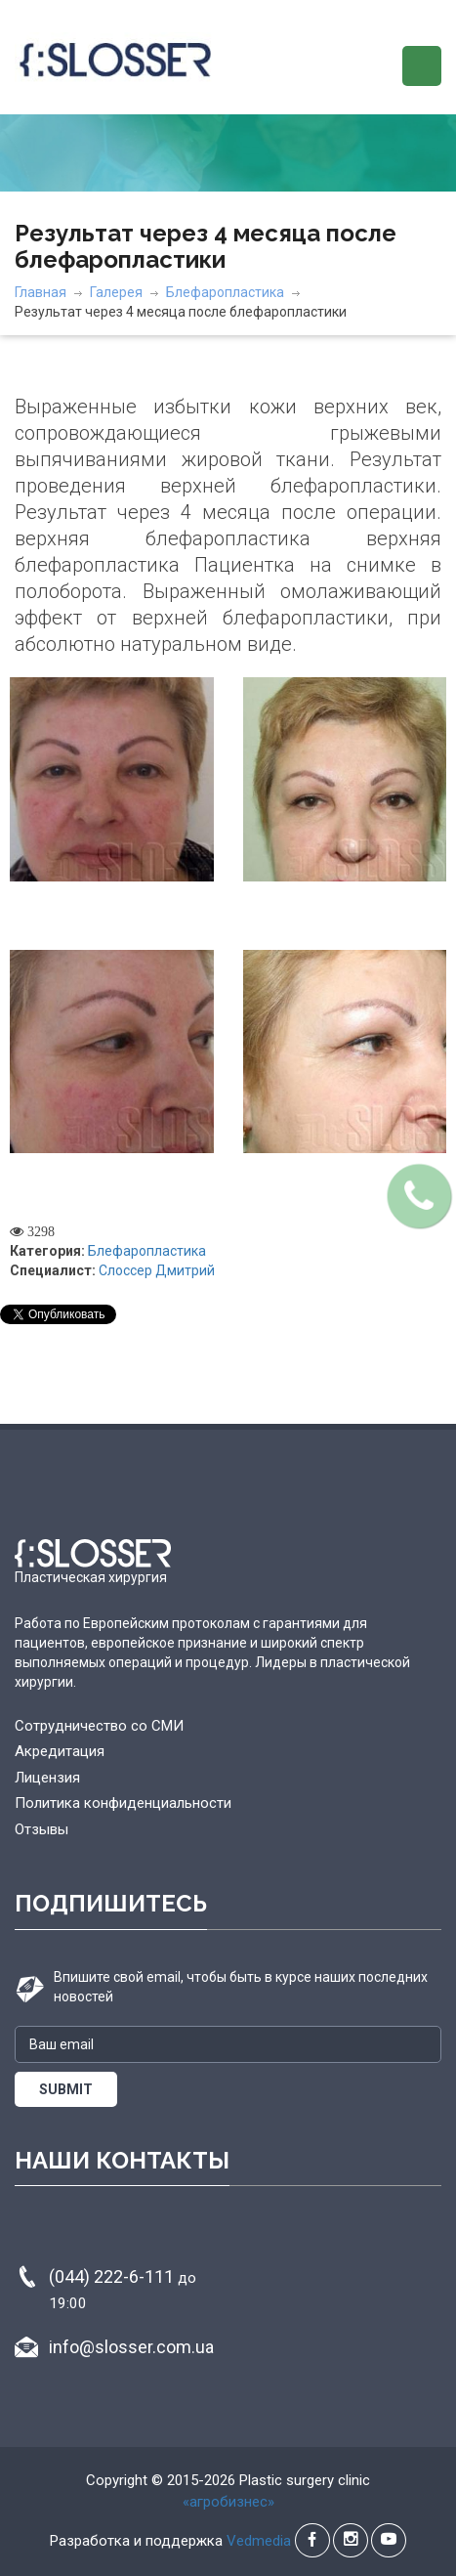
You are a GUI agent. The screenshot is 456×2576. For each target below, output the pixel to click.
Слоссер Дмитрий (157, 1270)
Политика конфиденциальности (123, 1803)
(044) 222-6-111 (122, 2289)
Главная (40, 292)
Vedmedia (259, 2541)
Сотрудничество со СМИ (99, 1726)
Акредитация (59, 1751)
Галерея (116, 292)
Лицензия (47, 1777)
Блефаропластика (225, 292)
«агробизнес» (228, 2502)
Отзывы (41, 1829)
